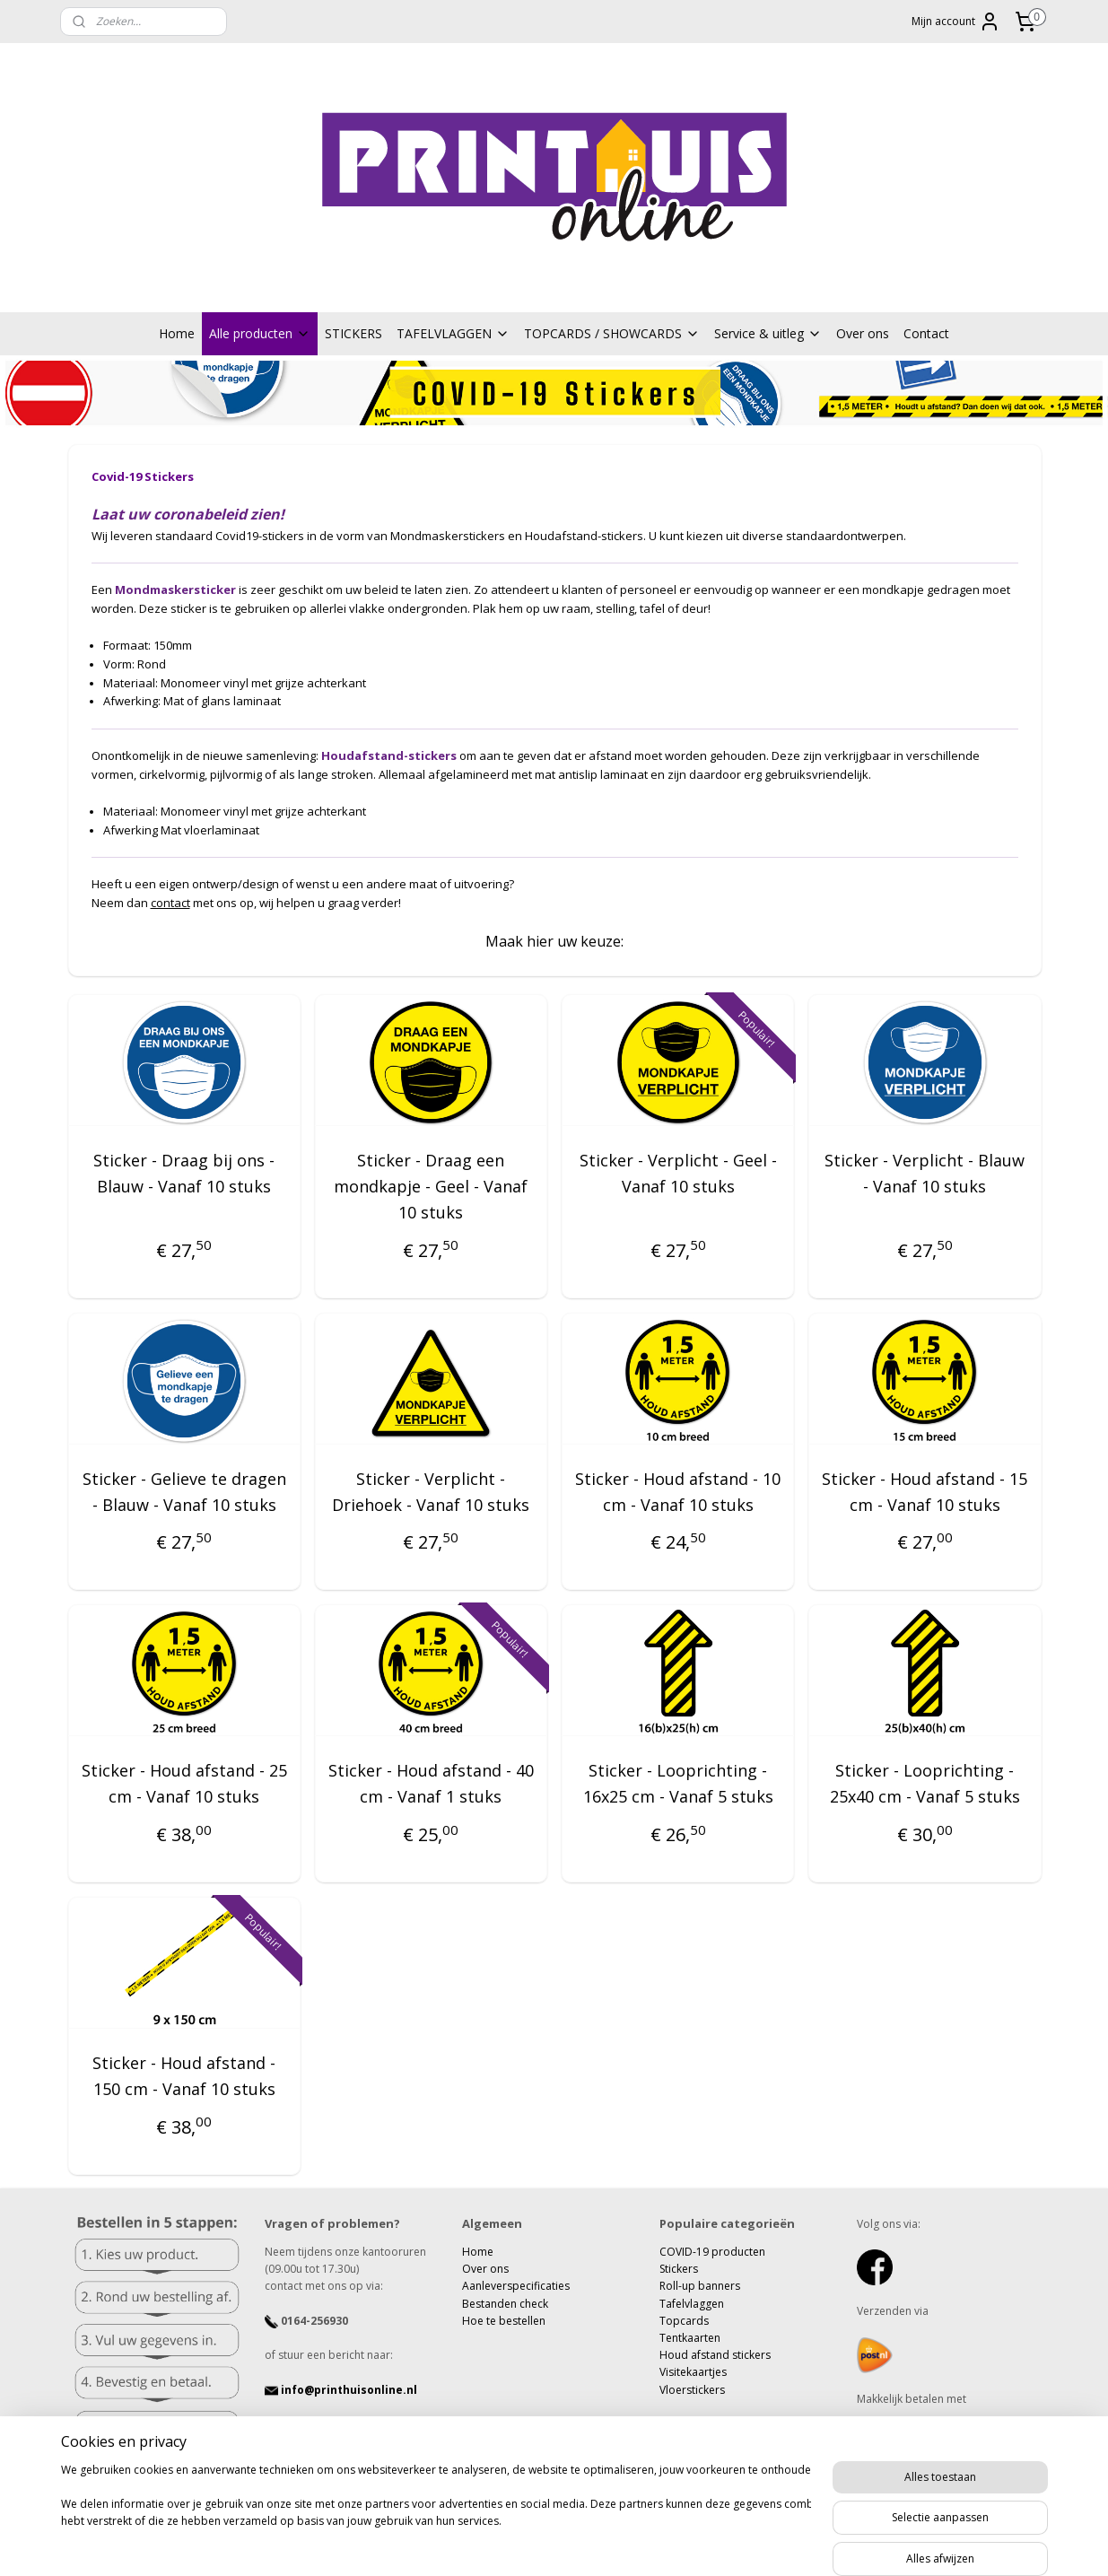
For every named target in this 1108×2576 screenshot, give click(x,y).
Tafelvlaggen (691, 2303)
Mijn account (956, 21)
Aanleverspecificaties (516, 2285)
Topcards (684, 2320)
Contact (926, 333)
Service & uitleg (768, 333)
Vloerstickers (692, 2389)
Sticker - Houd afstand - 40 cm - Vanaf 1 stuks (430, 1784)
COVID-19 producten (712, 2251)
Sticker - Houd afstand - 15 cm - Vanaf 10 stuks (924, 1491)
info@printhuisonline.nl (341, 2389)
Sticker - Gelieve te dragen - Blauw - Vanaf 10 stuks (183, 1491)
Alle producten (259, 333)
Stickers (678, 2268)
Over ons (862, 333)
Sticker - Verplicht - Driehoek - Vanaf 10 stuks (430, 1491)
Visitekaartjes (693, 2372)
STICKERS (353, 333)
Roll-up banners (699, 2285)
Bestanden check (505, 2303)
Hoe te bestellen (503, 2320)
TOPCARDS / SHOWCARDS (612, 333)
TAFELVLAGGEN (453, 333)
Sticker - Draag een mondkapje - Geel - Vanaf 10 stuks (431, 1187)
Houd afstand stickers (715, 2354)
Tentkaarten (689, 2337)
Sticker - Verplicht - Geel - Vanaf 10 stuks (677, 1174)
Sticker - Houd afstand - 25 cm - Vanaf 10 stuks (183, 1784)
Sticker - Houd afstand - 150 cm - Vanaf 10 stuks (183, 2076)
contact (169, 903)
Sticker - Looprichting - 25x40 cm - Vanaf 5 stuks (924, 1784)
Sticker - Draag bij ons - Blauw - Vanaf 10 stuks (184, 1174)
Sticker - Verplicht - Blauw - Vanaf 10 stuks (924, 1174)
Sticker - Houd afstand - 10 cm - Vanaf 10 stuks (678, 1491)
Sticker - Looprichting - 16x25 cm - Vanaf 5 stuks (677, 1784)
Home (177, 333)
